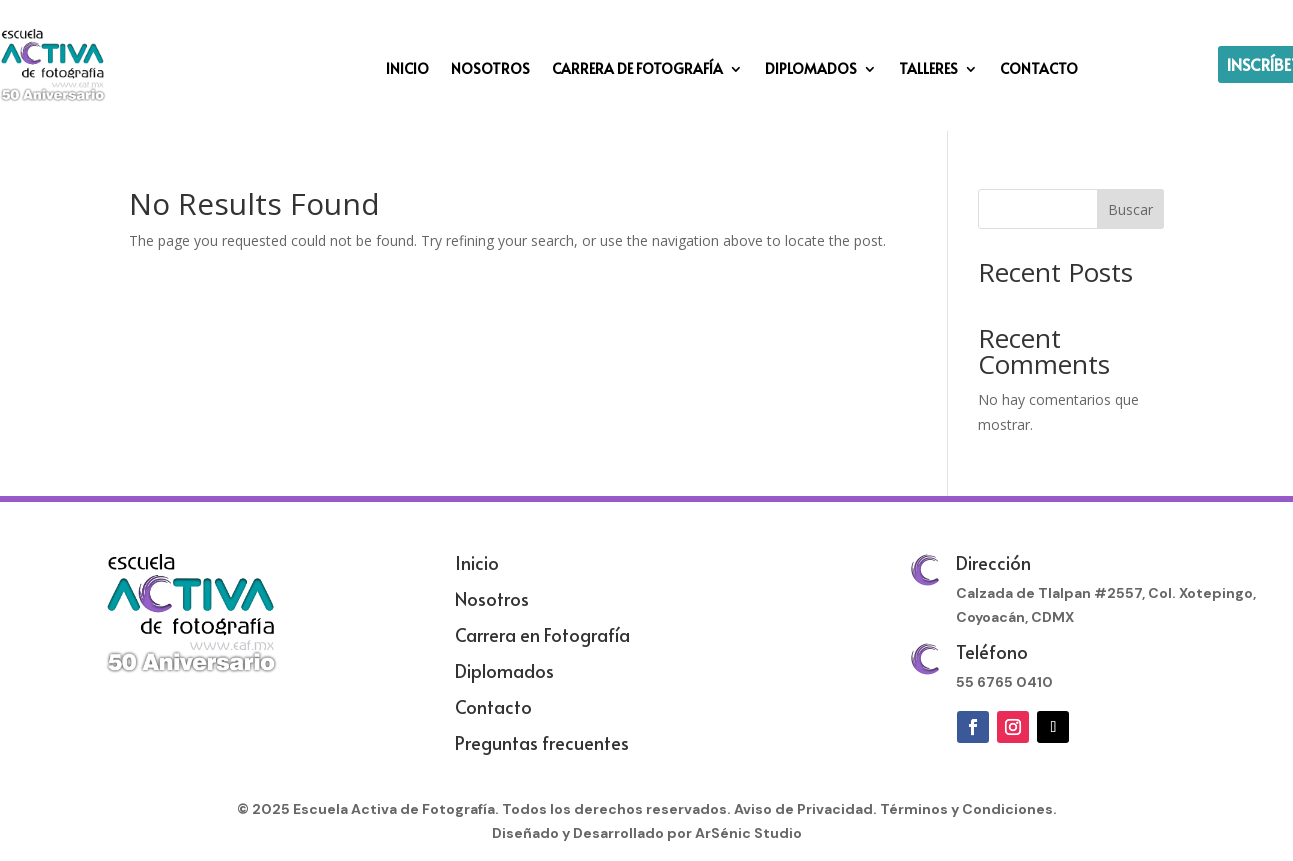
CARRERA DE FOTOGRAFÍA (637, 70)
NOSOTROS (490, 70)
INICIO (407, 70)
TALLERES (928, 70)
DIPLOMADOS (811, 70)
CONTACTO (1039, 70)
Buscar (1130, 209)
